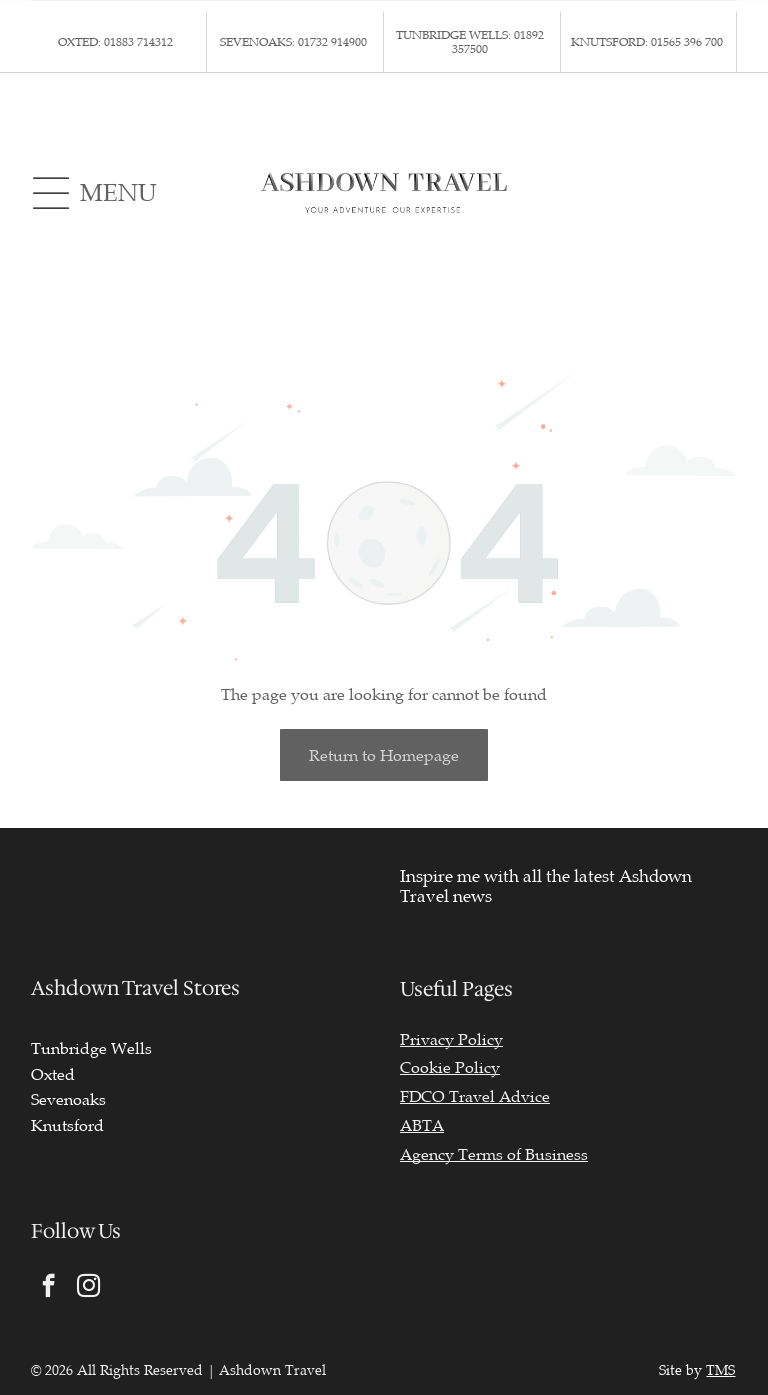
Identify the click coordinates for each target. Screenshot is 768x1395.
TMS (720, 1370)
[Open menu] (51, 193)
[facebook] (48, 1288)
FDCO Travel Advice (475, 1097)
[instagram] (88, 1288)
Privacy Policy (451, 1040)
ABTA (422, 1126)
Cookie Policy (450, 1068)
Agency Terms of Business (494, 1155)
